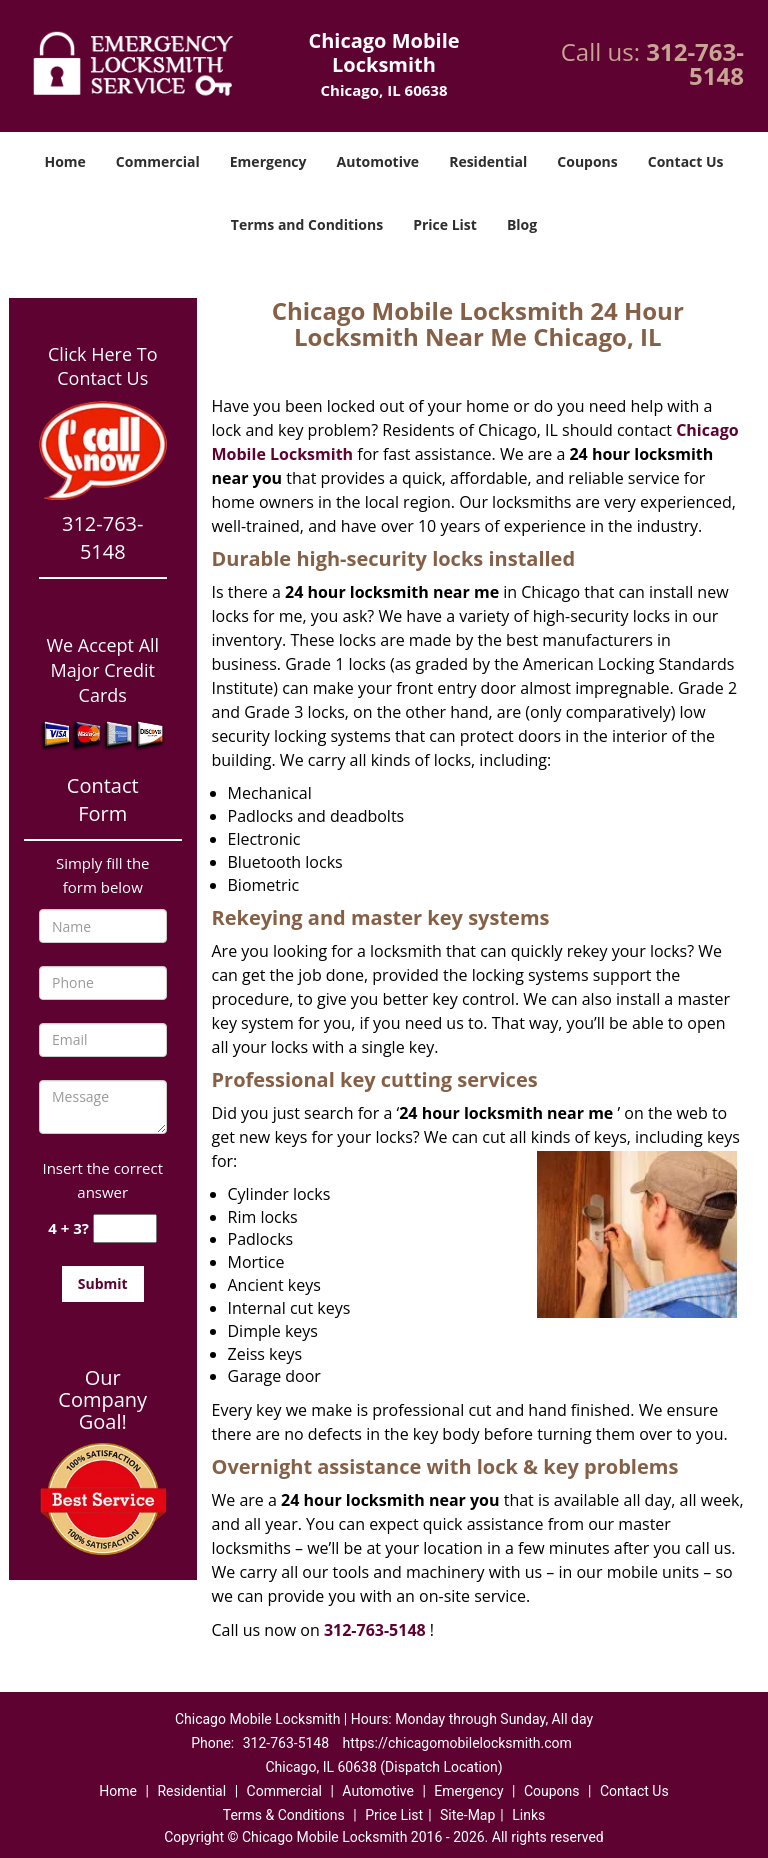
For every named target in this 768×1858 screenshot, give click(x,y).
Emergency (268, 161)
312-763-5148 (695, 63)
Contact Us (686, 161)
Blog (522, 224)
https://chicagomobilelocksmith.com (457, 1743)
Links (528, 1815)
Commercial (158, 161)
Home (64, 161)
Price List (445, 224)
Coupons (587, 161)
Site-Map (467, 1815)
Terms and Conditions (307, 224)
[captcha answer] (125, 1228)
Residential (488, 161)
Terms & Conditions (284, 1815)
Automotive (378, 161)
